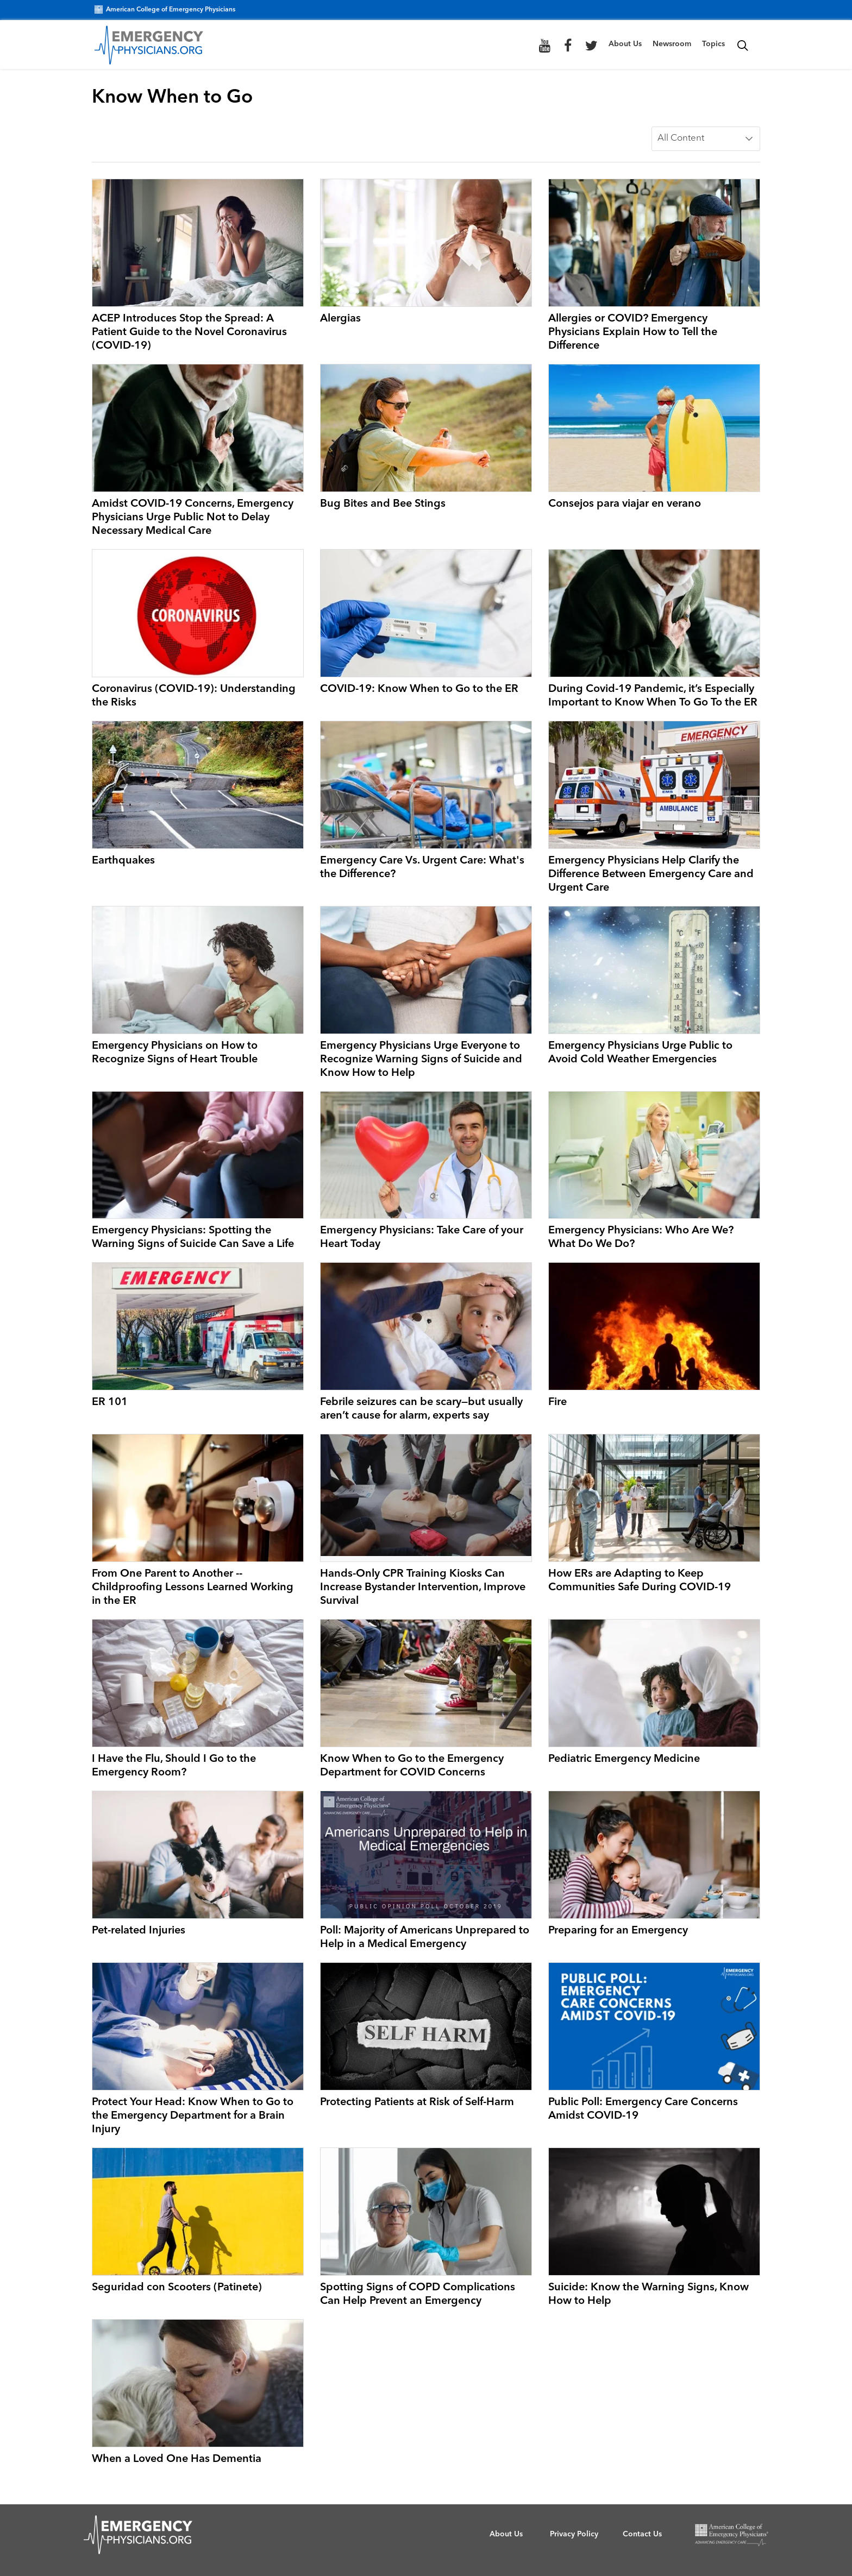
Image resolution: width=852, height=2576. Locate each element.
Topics (713, 44)
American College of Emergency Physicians (165, 10)
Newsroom (672, 44)
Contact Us (642, 2534)
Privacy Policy (574, 2534)
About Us (625, 44)
